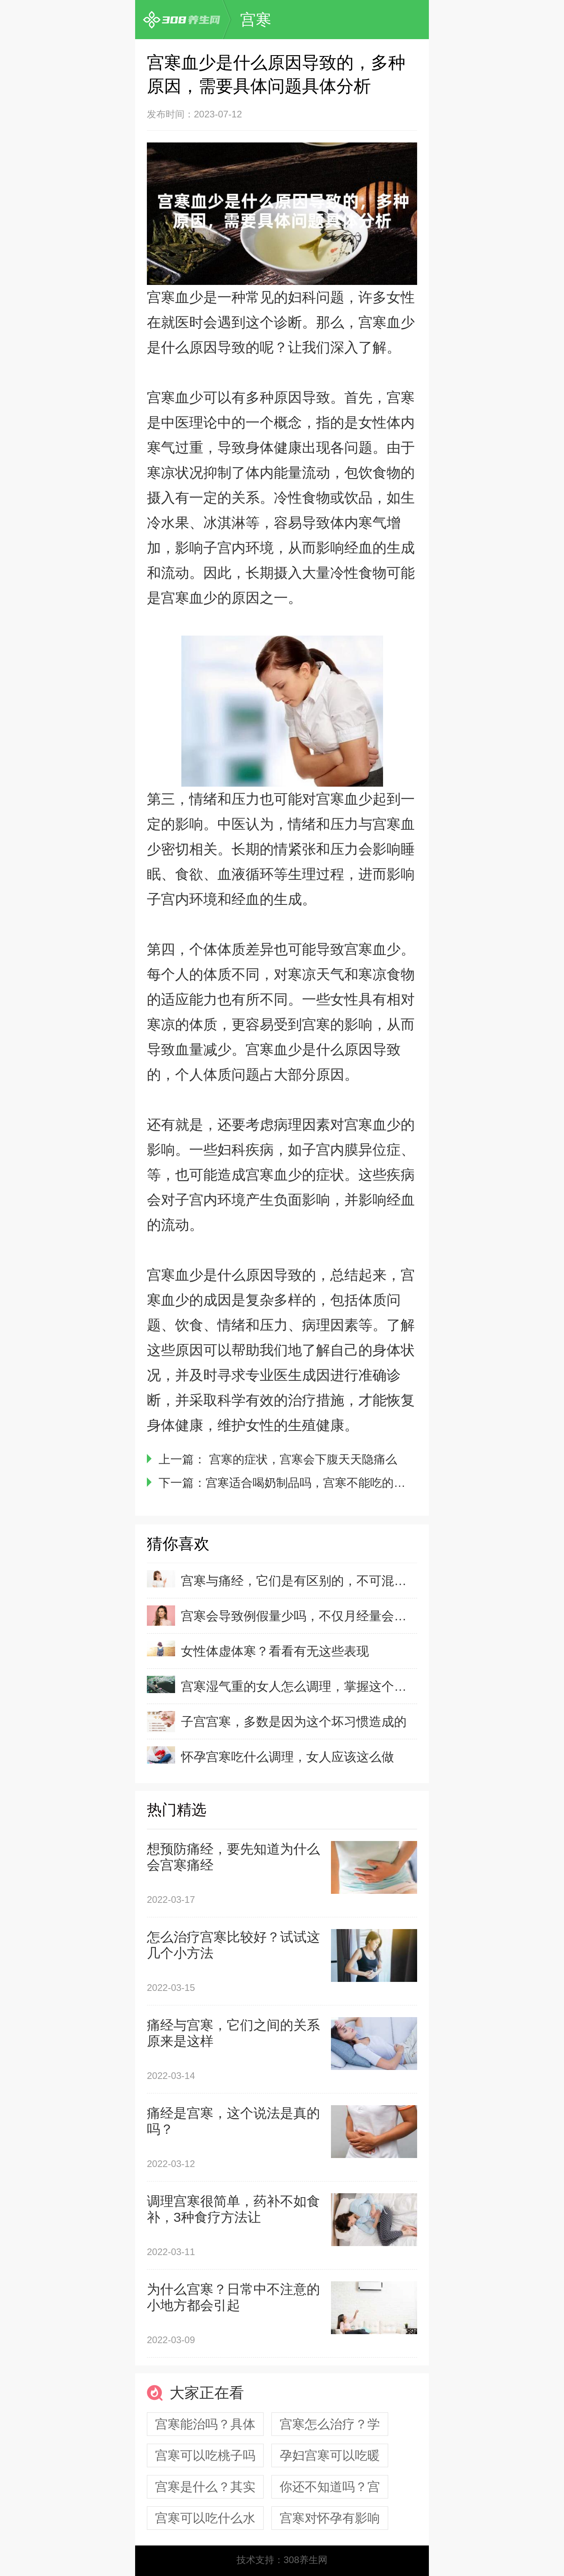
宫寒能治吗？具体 (205, 2424)
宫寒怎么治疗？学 (330, 2424)
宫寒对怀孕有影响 (330, 2518)
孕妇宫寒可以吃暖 (330, 2455)
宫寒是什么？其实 (205, 2487)
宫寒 (255, 19)
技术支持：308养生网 (282, 2559)
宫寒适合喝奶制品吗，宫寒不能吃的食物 (311, 1482)
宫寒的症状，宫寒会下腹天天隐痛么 (301, 1459)
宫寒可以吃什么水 (205, 2518)
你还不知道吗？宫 (330, 2487)
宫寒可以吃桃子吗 (205, 2455)
